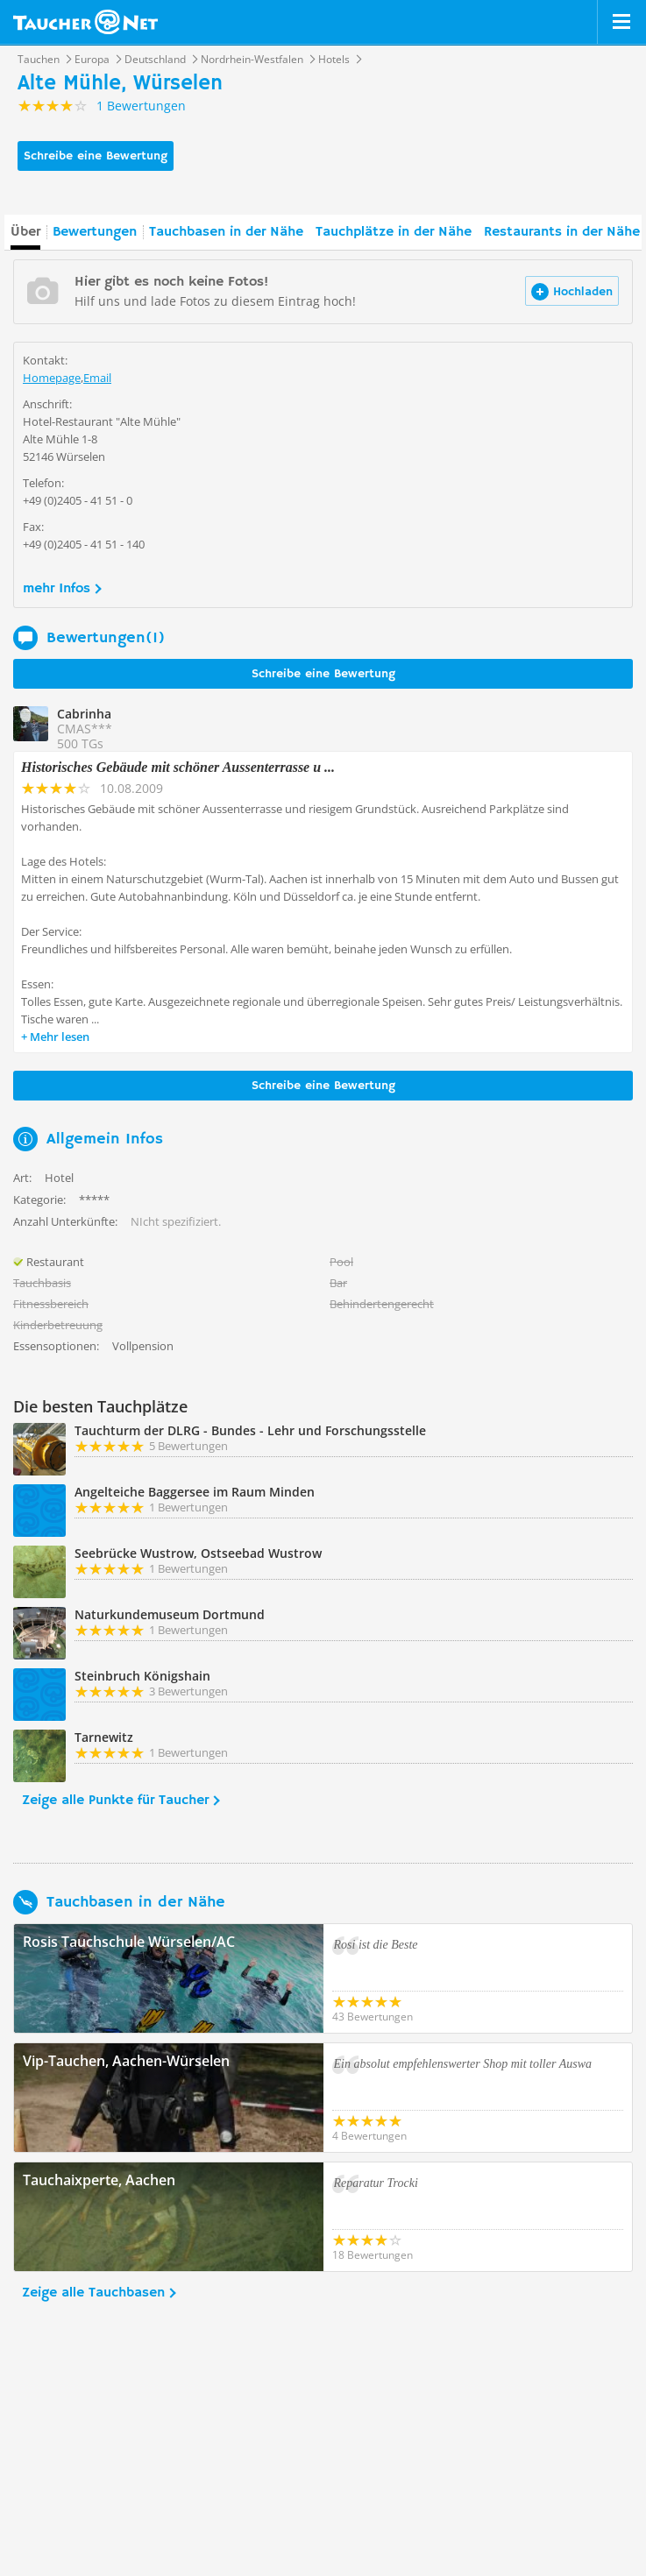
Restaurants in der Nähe (562, 232)
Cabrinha (84, 713)
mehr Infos (56, 589)
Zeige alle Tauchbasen (93, 2293)
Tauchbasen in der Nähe (226, 232)
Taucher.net (85, 22)
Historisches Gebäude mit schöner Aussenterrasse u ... (178, 767)
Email (97, 378)
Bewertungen (95, 232)
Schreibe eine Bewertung (95, 156)
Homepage (52, 378)
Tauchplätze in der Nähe (394, 232)
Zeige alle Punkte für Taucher (115, 1800)
